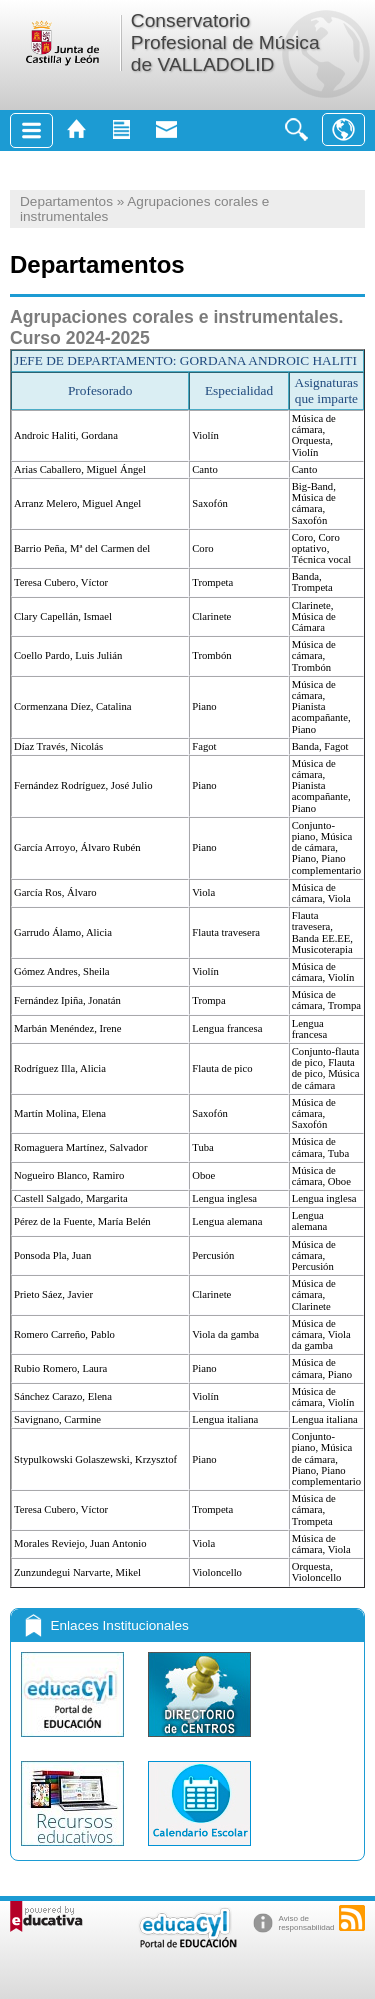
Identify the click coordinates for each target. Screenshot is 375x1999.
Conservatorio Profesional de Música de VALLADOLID (225, 42)
